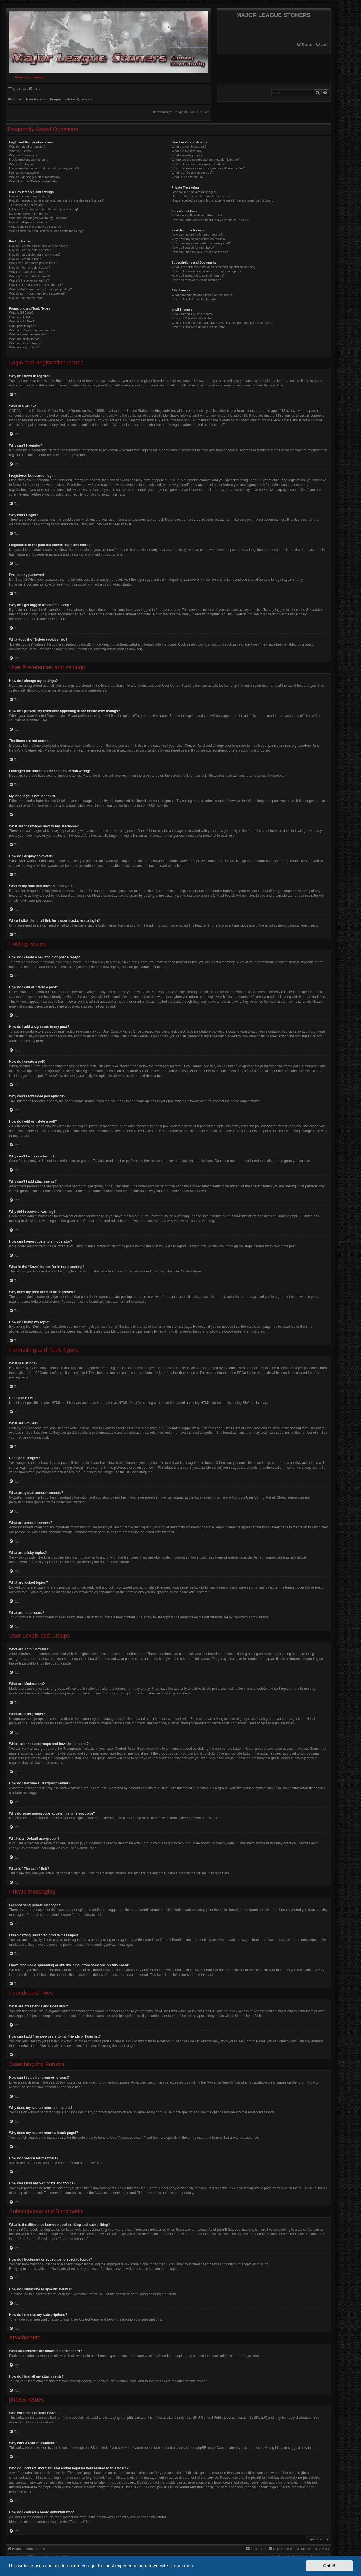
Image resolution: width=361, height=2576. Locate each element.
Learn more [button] (182, 2565)
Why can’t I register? (23, 155)
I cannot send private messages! (193, 192)
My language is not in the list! (29, 213)
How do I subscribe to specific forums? (197, 275)
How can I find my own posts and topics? (199, 252)
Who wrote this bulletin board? (192, 314)
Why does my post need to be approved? (37, 293)
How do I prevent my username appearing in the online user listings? (56, 200)
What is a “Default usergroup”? (192, 172)
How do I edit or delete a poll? (29, 267)
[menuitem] (322, 44)
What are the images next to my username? (39, 218)
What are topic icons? (24, 347)
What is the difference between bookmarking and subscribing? (214, 267)
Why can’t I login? (21, 164)
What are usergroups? (186, 155)
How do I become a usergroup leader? (197, 164)
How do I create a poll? (25, 258)
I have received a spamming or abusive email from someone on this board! (222, 200)
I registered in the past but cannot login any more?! (44, 168)
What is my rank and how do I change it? (37, 226)
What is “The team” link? (188, 177)
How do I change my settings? (29, 196)
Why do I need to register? (27, 146)
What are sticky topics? (25, 339)
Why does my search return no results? (198, 239)
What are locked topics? (25, 343)
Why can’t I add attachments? (29, 276)
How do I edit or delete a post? (30, 250)
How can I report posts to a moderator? (36, 284)
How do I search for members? (192, 247)
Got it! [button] (329, 2566)
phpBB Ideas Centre (211, 2448)
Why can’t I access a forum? (28, 271)
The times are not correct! (26, 205)
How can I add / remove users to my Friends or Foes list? (210, 220)
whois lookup (18, 2478)
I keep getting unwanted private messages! (200, 196)
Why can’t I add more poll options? (33, 263)
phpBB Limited (135, 2418)
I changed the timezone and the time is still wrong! (43, 209)
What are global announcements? (32, 330)
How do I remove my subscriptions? (196, 280)
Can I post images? (22, 326)
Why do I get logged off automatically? (35, 177)
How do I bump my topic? (26, 298)
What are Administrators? (188, 146)
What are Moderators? (186, 151)
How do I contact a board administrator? (198, 327)
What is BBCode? (21, 312)
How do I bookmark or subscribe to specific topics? (206, 271)
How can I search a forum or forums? (197, 234)
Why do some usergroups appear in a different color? (208, 168)
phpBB (148, 806)
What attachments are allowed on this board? (202, 295)
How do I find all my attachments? (194, 299)
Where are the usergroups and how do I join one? (205, 159)
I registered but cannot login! (28, 159)
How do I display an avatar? (28, 222)
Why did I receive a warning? (29, 280)
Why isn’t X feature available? (191, 318)
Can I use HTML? (21, 317)
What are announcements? (27, 334)
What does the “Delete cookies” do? (33, 181)
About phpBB (19, 2422)
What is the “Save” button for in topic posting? (40, 289)
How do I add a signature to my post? (34, 254)
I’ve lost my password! (24, 172)
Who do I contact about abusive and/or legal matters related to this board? (222, 322)
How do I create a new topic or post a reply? (39, 246)
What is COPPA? (21, 151)
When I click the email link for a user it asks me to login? (47, 231)
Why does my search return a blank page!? (201, 243)
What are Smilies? (21, 321)
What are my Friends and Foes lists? (196, 215)
